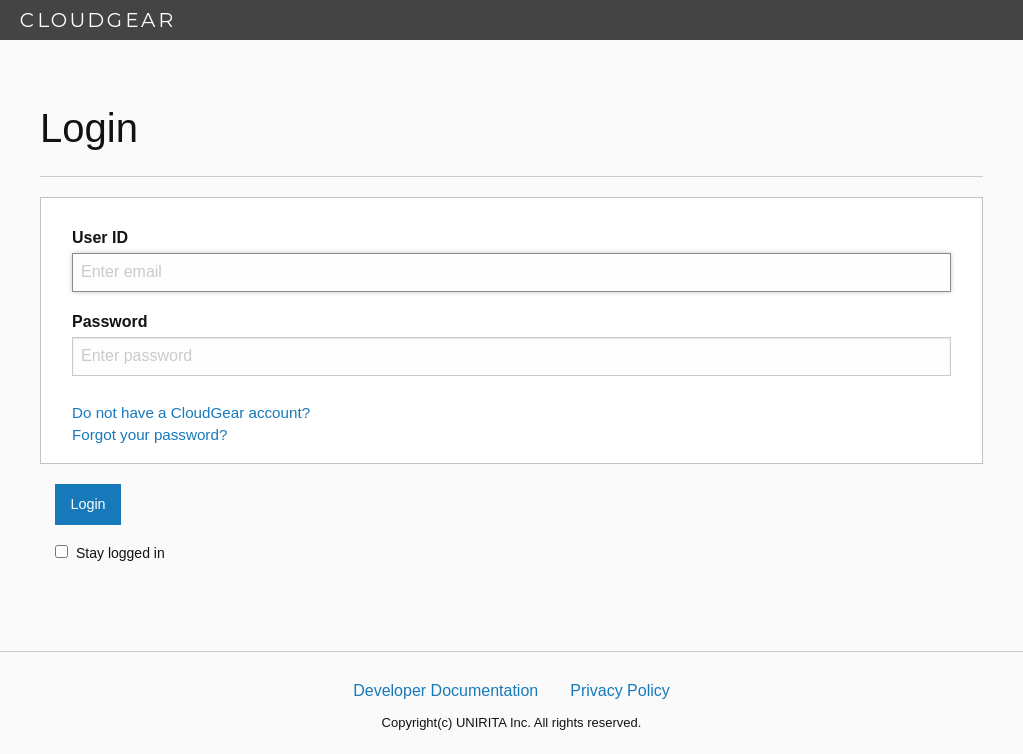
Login (87, 504)
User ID (100, 237)
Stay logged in (110, 553)
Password (110, 321)
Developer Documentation (445, 690)
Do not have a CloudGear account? (191, 412)
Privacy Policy (620, 690)
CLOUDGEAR (97, 20)
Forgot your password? (149, 434)
